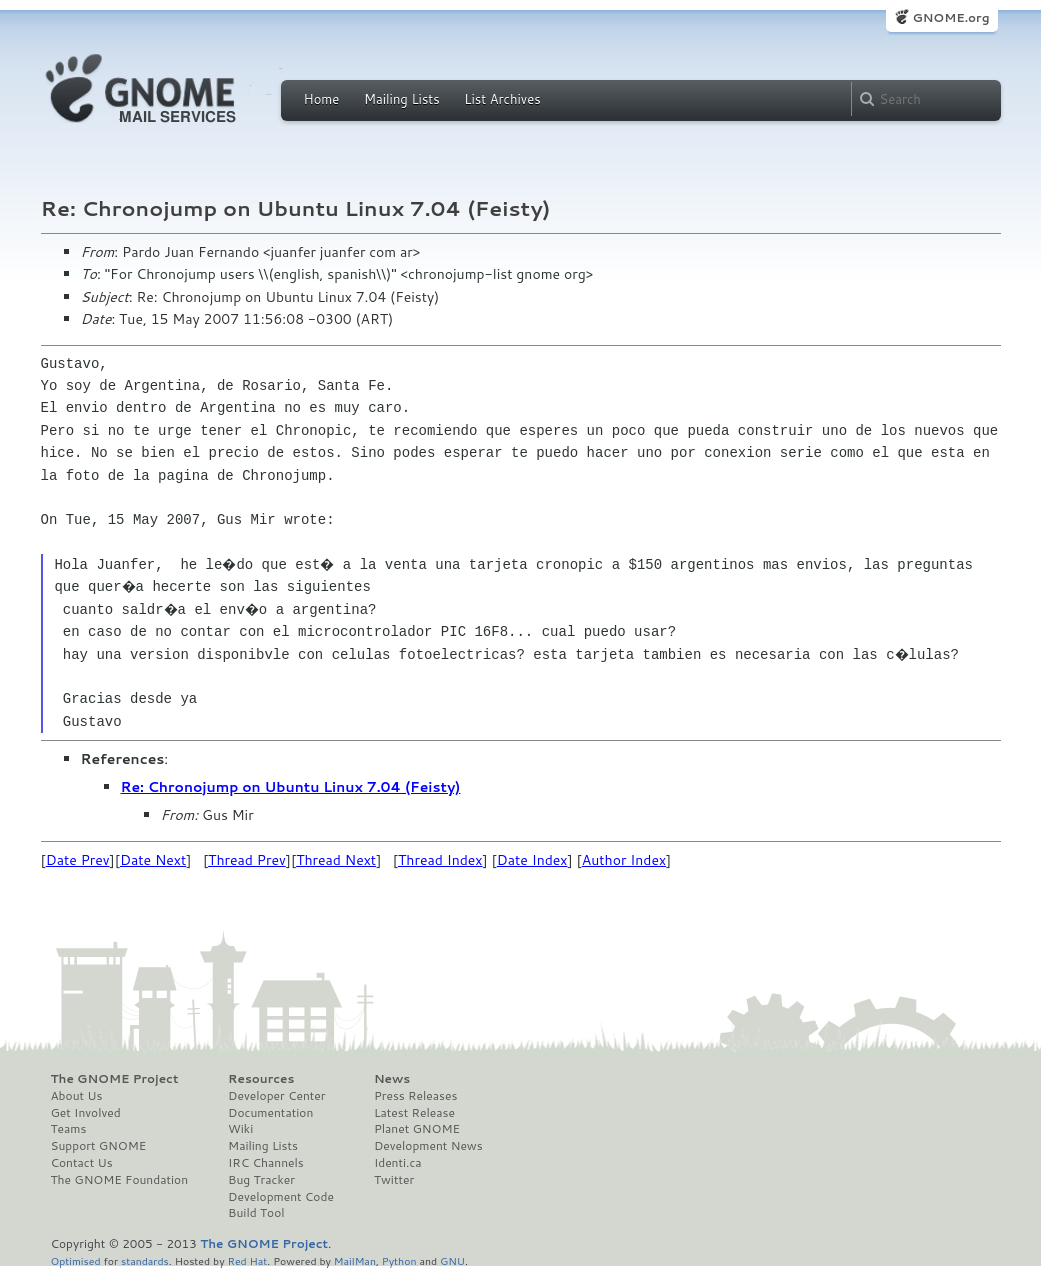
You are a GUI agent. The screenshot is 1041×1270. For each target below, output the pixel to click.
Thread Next (336, 860)
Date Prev (78, 860)
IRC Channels (266, 1163)
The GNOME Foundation (120, 1180)
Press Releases (415, 1096)
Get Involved (86, 1113)
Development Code (281, 1197)
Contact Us (82, 1163)
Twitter (394, 1180)
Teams (69, 1129)
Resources (261, 1079)
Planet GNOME (417, 1129)
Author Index (624, 860)
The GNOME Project (115, 1079)
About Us (77, 1096)
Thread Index (440, 860)
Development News (428, 1146)
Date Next (153, 860)
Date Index (532, 860)
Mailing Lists (402, 99)
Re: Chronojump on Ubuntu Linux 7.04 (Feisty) (291, 787)
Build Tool (256, 1213)
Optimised (76, 1260)
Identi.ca (398, 1163)
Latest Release (414, 1113)
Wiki (240, 1129)
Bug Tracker (261, 1180)
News (392, 1079)
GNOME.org (950, 17)
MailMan (355, 1260)
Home (322, 99)
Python (399, 1260)
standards (145, 1260)
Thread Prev (247, 860)
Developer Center (276, 1096)
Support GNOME (99, 1146)
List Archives (502, 99)
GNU (452, 1260)
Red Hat (247, 1260)
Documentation (270, 1113)
